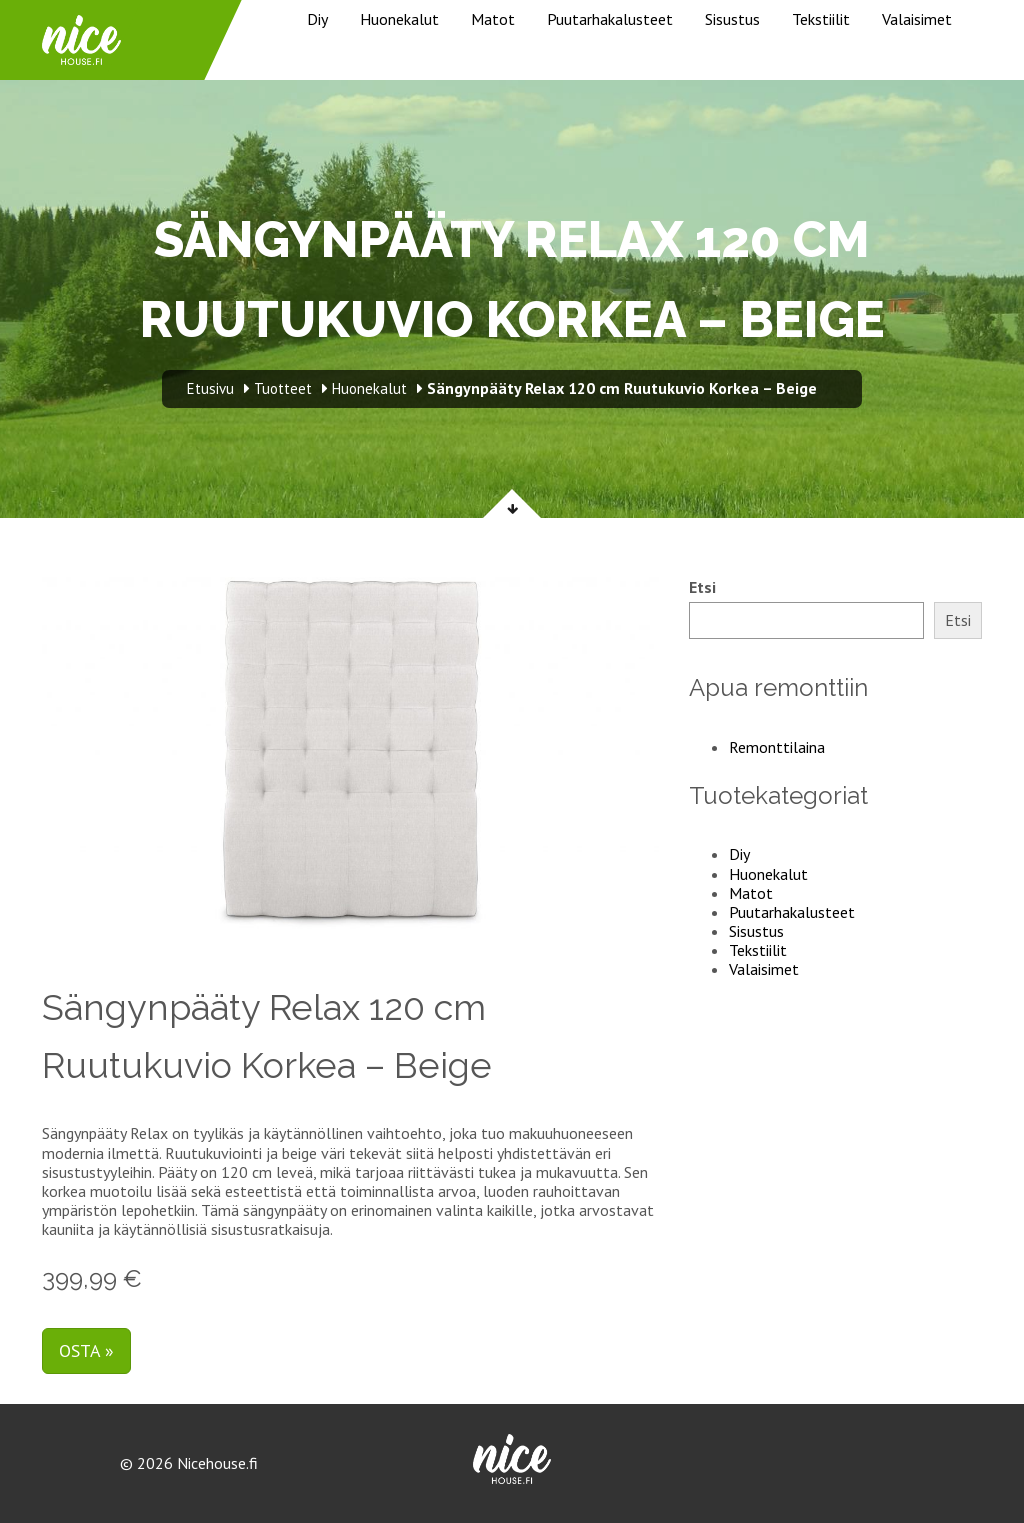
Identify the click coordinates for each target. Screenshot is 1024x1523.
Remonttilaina (777, 747)
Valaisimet (917, 19)
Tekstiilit (821, 19)
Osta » (86, 1350)
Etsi (702, 587)
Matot (493, 19)
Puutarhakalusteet (610, 19)
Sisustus (732, 19)
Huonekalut (399, 19)
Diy (317, 19)
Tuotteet (283, 388)
